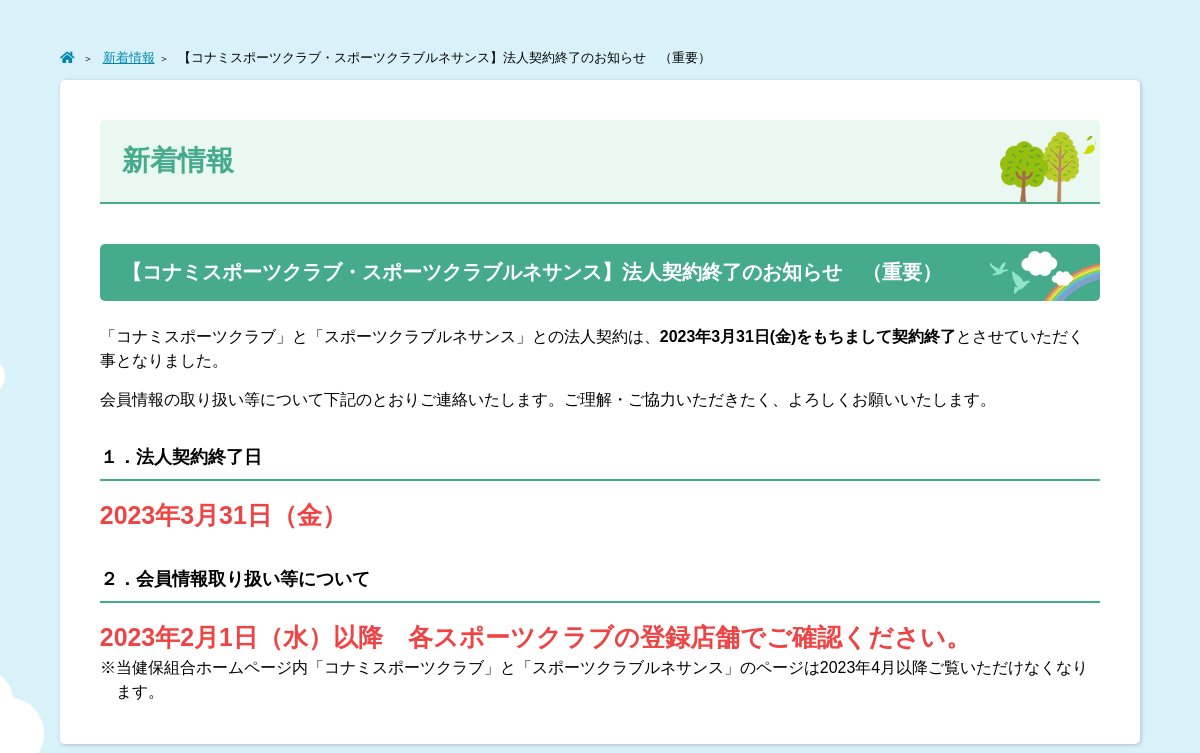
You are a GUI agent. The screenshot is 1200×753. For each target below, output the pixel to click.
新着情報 (129, 57)
